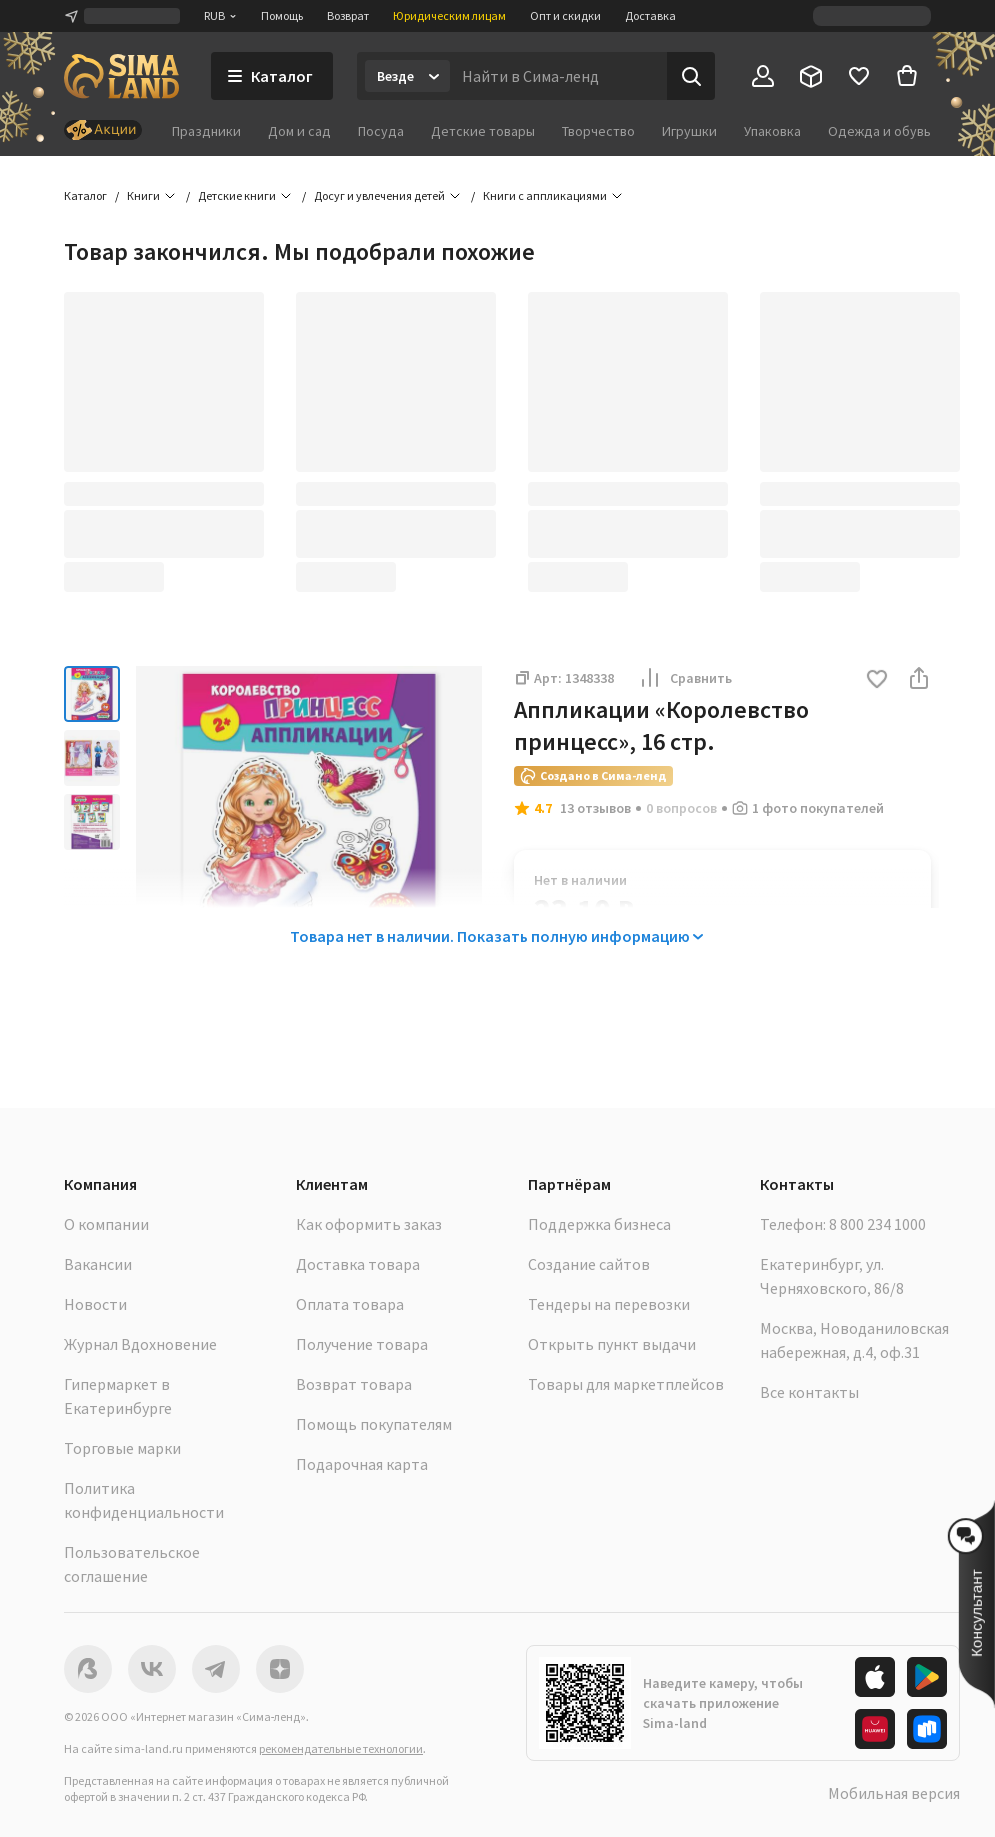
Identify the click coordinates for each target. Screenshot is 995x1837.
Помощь (282, 15)
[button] (877, 680)
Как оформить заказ (369, 1224)
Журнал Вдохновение (140, 1344)
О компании (106, 1224)
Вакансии (98, 1264)
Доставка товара (358, 1264)
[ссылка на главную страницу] (121, 76)
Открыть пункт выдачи (612, 1344)
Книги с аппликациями (545, 195)
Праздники (206, 131)
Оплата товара (350, 1304)
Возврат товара (354, 1384)
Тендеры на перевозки (609, 1304)
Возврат (348, 15)
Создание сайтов (589, 1264)
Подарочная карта (362, 1464)
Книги (143, 195)
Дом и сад (299, 131)
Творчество (598, 131)
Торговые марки (122, 1448)
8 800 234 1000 (877, 1224)
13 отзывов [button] (595, 808)
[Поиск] (691, 76)
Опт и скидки (565, 15)
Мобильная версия (894, 1793)
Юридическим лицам (449, 15)
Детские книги (237, 195)
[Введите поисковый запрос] (558, 76)
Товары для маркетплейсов (626, 1384)
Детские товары (483, 131)
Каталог (85, 195)
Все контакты (809, 1392)
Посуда (381, 131)
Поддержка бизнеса (599, 1224)
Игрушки (689, 131)
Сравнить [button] (685, 678)
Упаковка (772, 131)
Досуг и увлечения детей (379, 195)
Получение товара (362, 1344)
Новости (95, 1304)
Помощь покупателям (374, 1424)
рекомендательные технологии (341, 1748)
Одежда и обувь (879, 131)
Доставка (650, 15)
